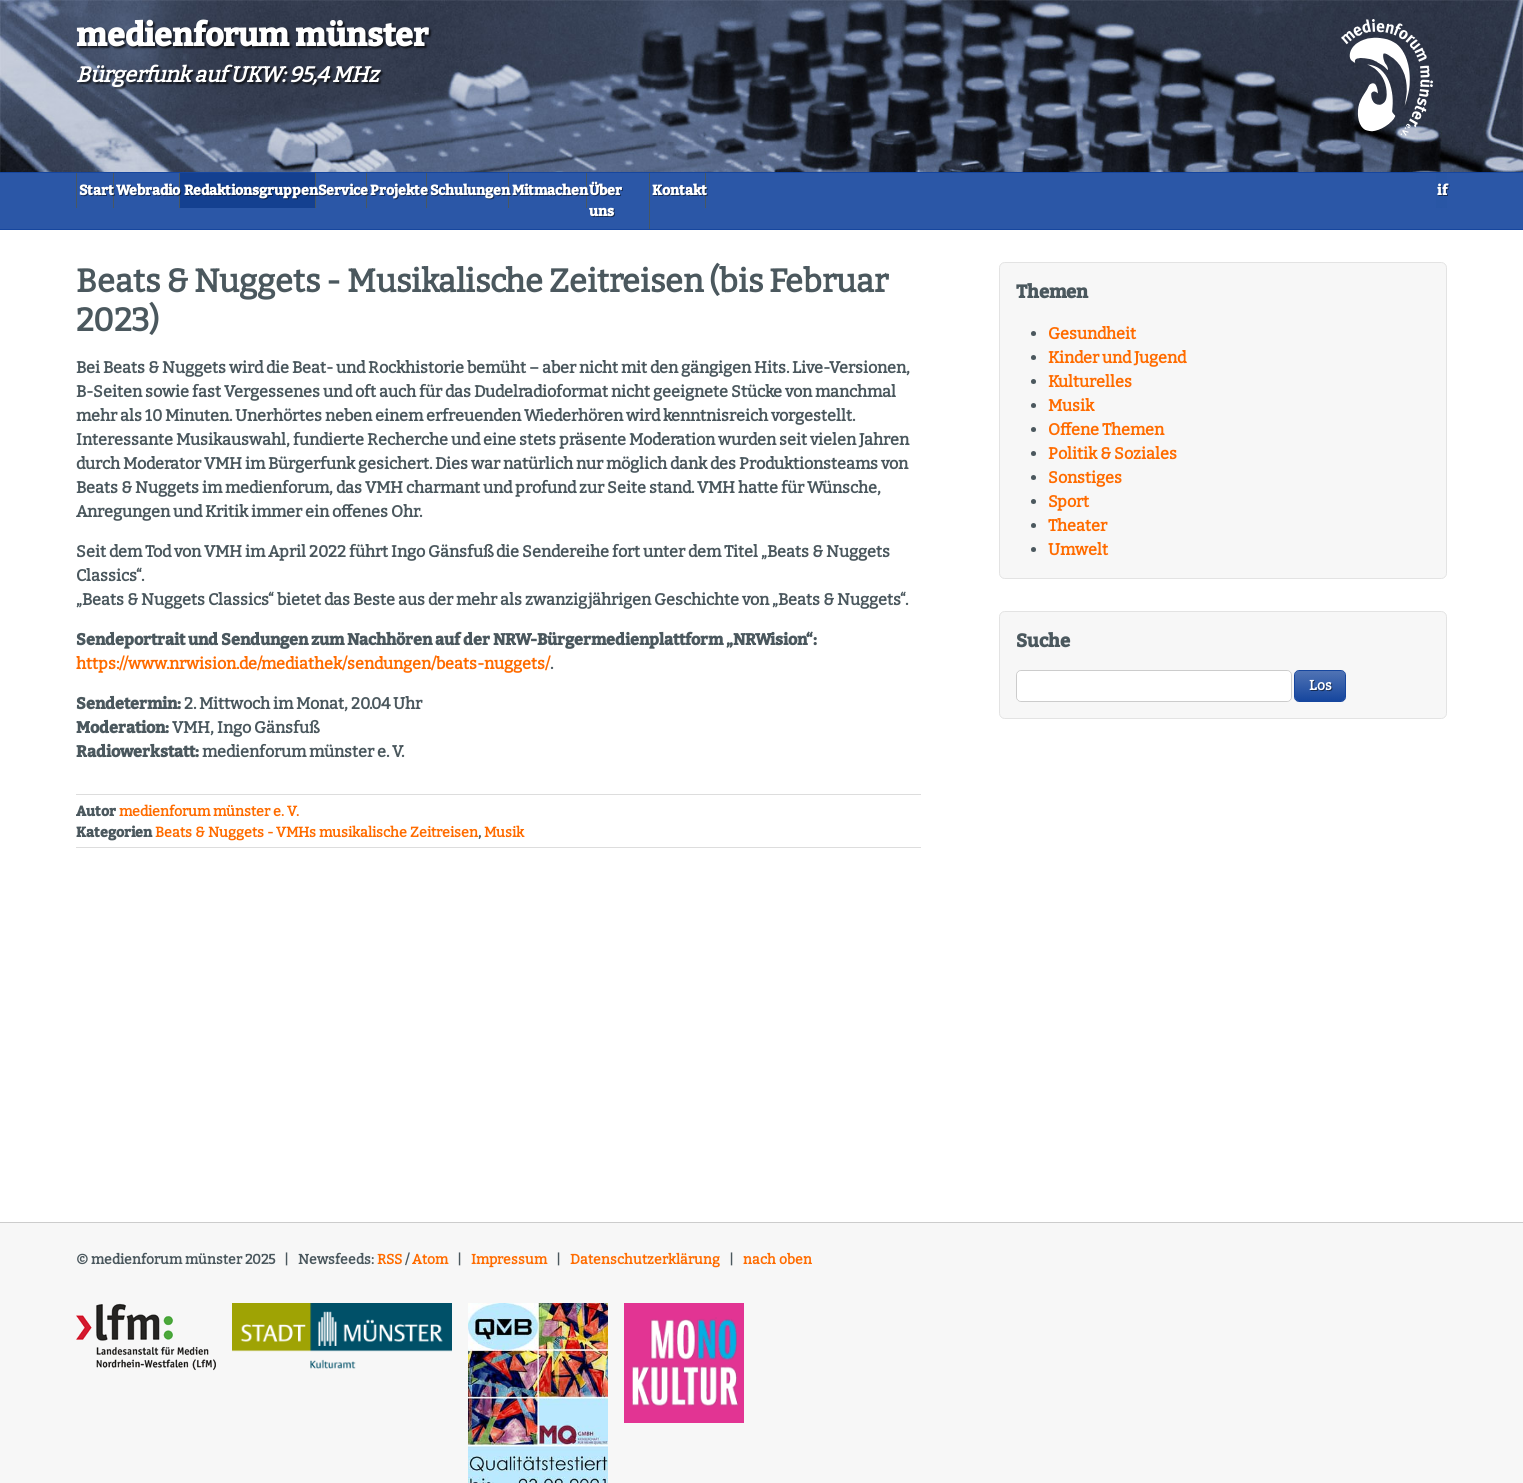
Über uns (949, 190)
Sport (1068, 482)
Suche (1043, 622)
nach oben (777, 1240)
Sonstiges (1085, 458)
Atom (430, 1240)
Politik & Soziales (1112, 434)
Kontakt (1050, 190)
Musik (504, 813)
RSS (389, 1240)
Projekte (597, 190)
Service (498, 190)
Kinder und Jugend (1117, 338)
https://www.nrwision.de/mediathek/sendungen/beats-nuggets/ (313, 644)
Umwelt (1078, 530)
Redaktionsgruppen (356, 190)
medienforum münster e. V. (209, 792)
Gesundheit (1092, 314)
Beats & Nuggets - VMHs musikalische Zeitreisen (316, 813)
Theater (1077, 506)
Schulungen (711, 190)
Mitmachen (836, 190)
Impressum (509, 1240)
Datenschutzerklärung (645, 1240)
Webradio (207, 190)
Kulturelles (1090, 362)
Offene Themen (1106, 410)
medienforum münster (252, 35)
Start (114, 190)
